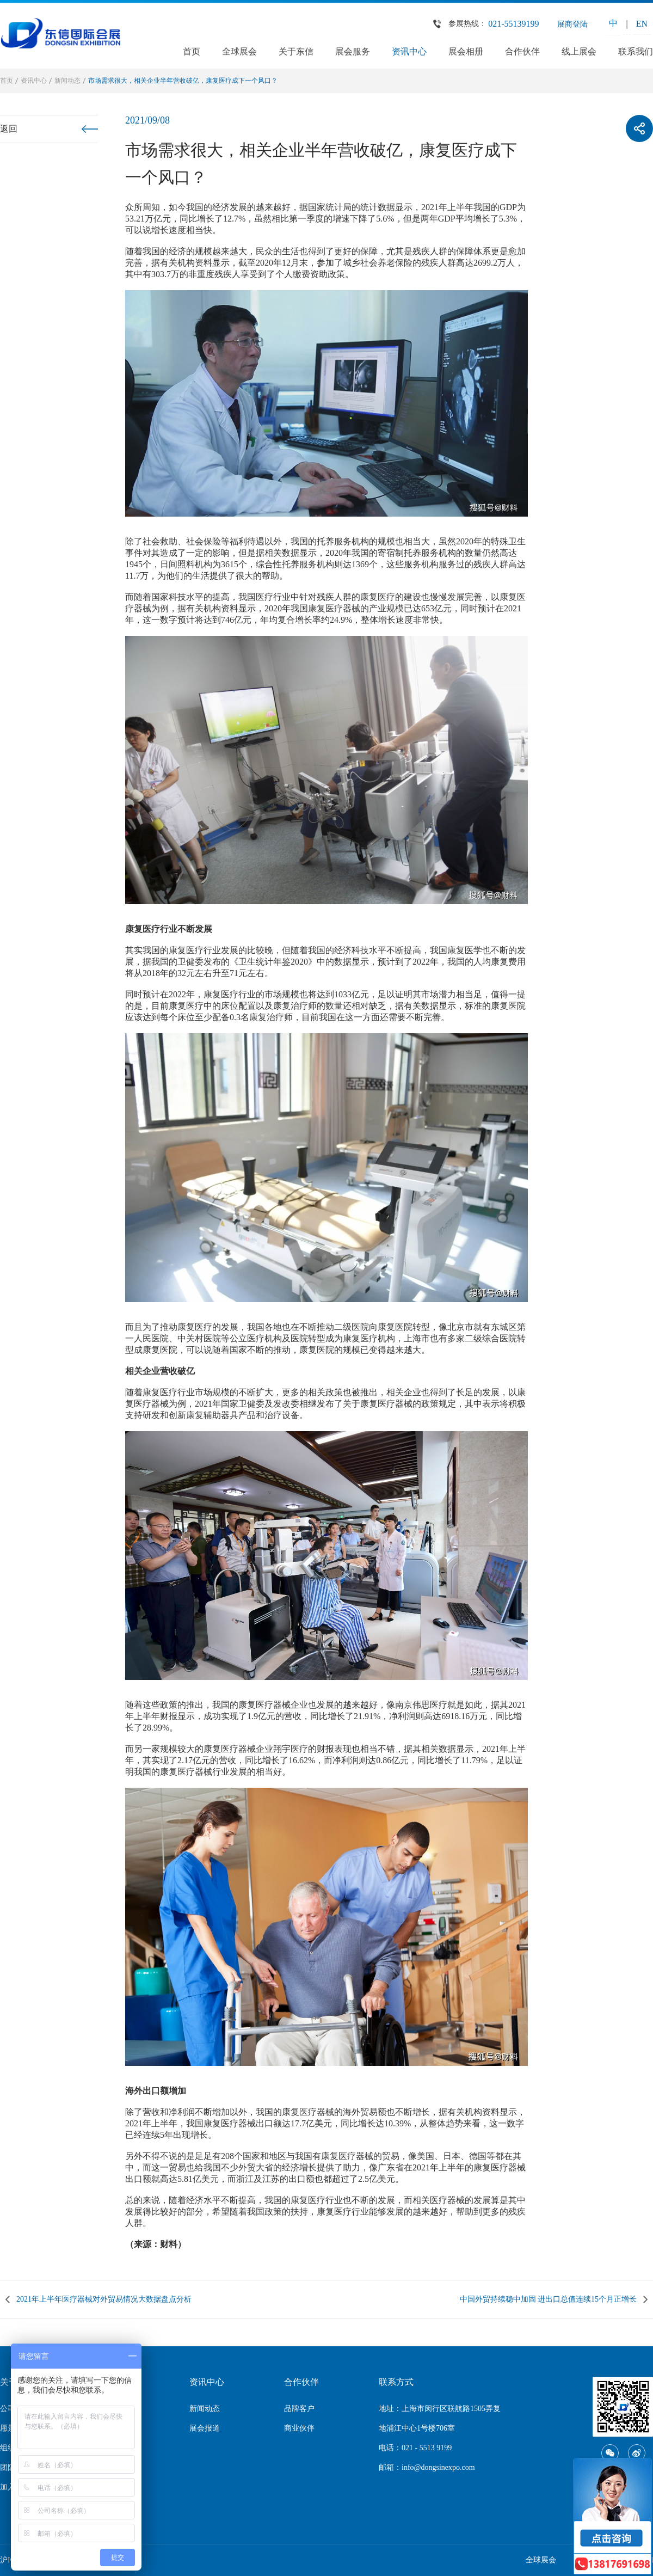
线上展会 (579, 51)
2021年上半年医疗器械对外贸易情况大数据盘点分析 (104, 2299)
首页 (191, 51)
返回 (8, 128)
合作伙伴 (522, 51)
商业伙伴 (299, 2428)
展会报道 (204, 2428)
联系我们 (635, 51)
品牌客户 (299, 2409)
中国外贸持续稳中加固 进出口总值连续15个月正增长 (548, 2299)
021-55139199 (513, 23)
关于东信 (296, 51)
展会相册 (465, 51)
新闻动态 (67, 80)
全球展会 (239, 51)
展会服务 (352, 51)
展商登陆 (572, 24)
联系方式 (396, 2382)
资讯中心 (409, 51)
